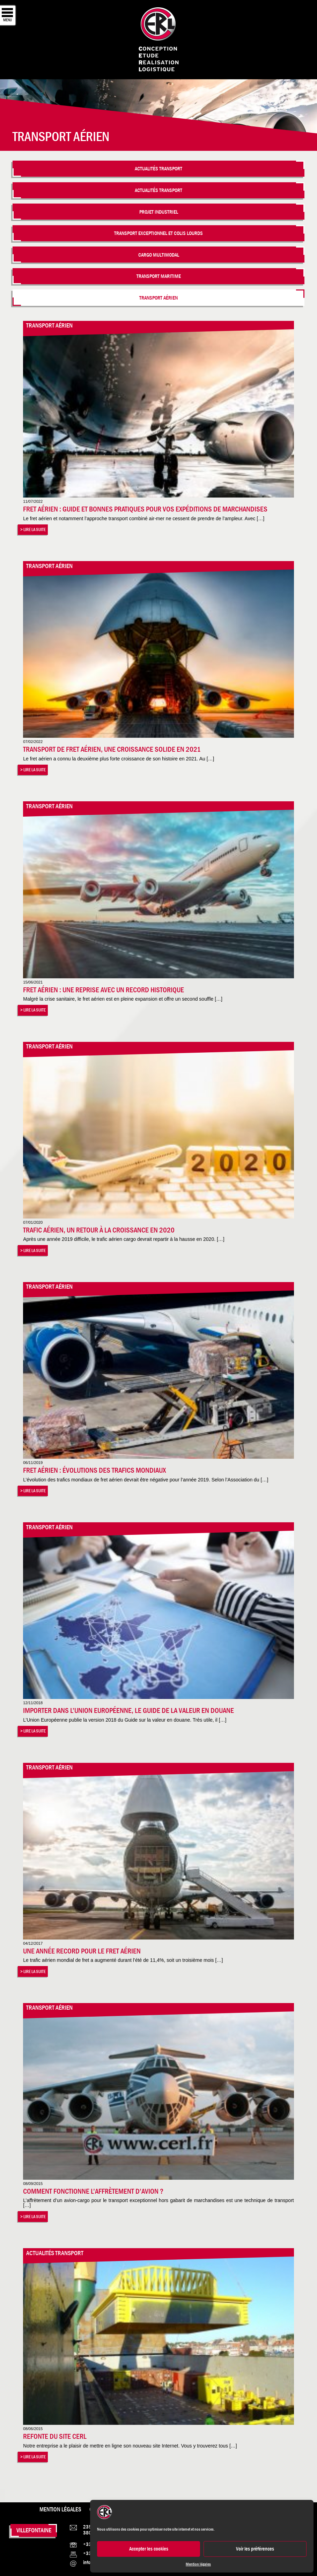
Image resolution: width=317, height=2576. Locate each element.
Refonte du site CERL (55, 2436)
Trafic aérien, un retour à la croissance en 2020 (99, 1230)
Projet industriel (158, 212)
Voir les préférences (255, 2549)
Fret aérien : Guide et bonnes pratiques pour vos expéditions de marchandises (145, 509)
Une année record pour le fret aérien (82, 1951)
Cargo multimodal (158, 255)
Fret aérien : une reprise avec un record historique (103, 990)
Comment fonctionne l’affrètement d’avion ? (93, 2191)
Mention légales (198, 2564)
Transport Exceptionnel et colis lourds (158, 233)
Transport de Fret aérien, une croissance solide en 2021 (112, 749)
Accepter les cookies (148, 2549)
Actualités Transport (158, 168)
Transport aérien (158, 298)
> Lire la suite (33, 529)
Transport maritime (159, 276)
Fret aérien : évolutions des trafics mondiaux (94, 1470)
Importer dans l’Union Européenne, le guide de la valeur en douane (128, 1710)
